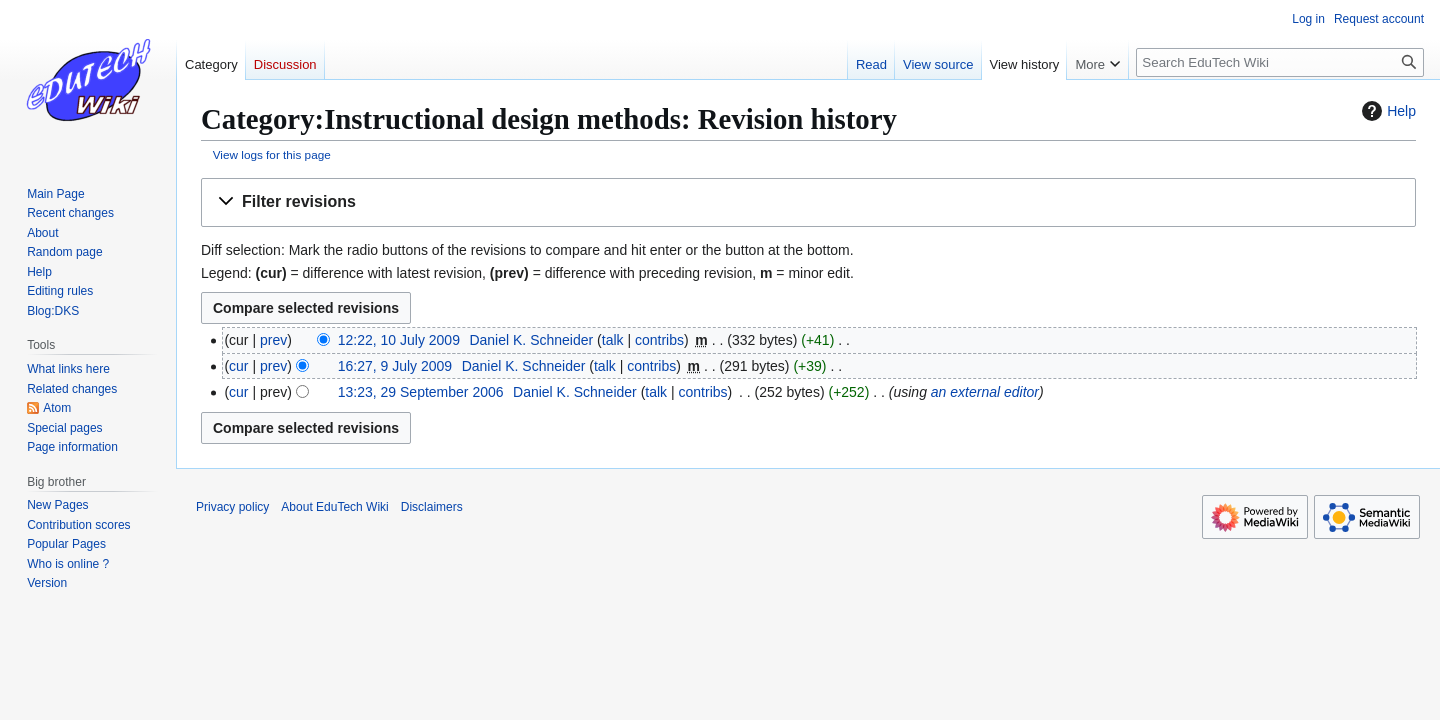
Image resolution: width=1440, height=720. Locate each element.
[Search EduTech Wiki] (1280, 62)
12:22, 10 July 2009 (399, 340)
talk (613, 340)
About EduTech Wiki (334, 507)
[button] (808, 202)
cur (238, 366)
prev (273, 340)
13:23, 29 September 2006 (421, 392)
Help (1386, 111)
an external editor (985, 392)
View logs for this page (272, 154)
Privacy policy (232, 507)
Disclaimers (432, 507)
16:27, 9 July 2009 (395, 366)
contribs (659, 340)
